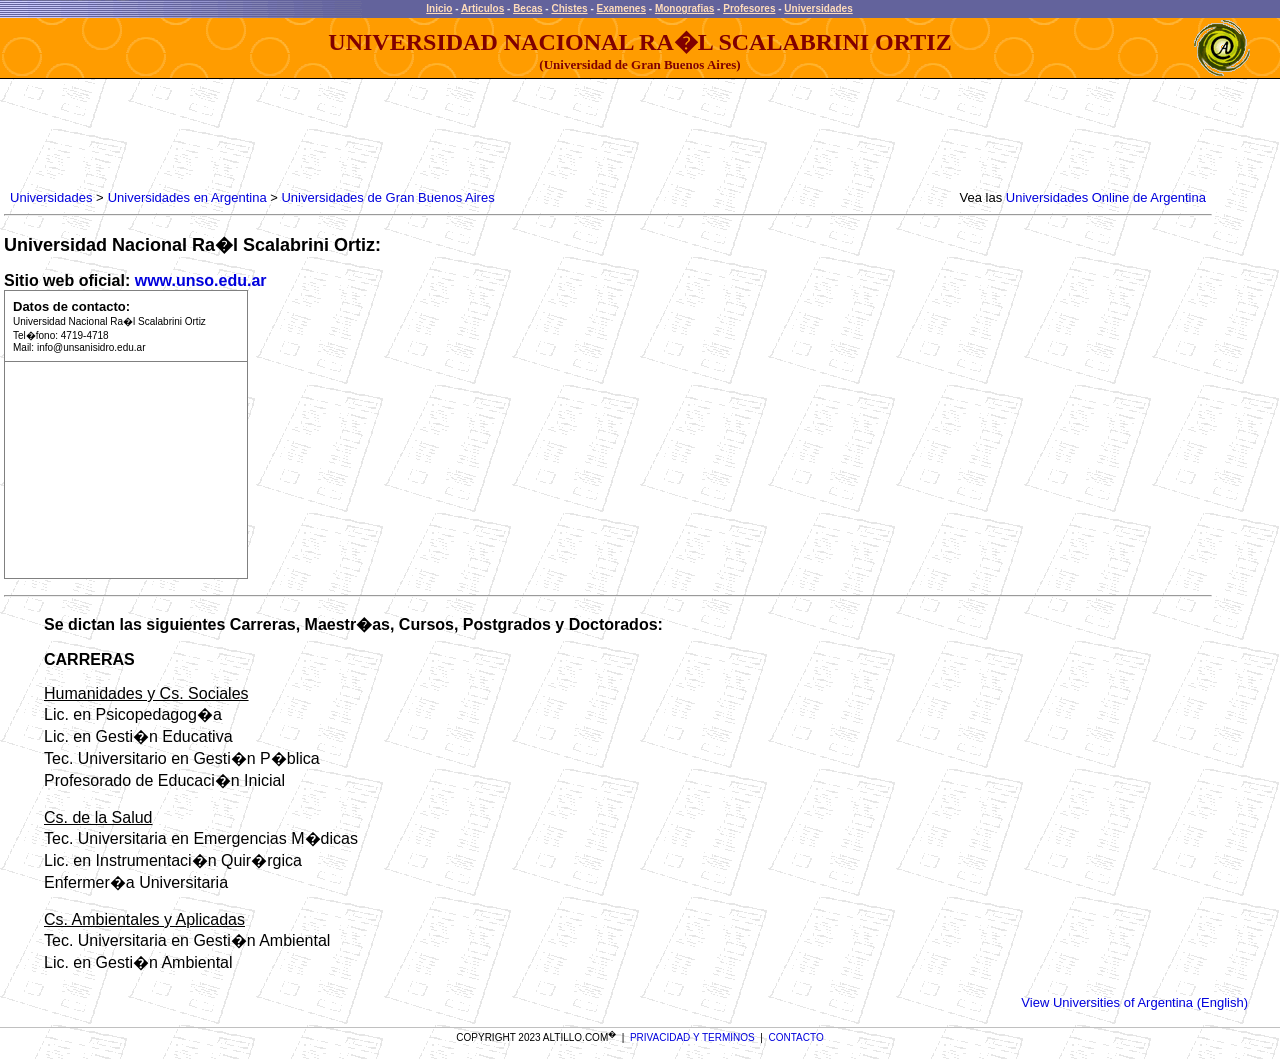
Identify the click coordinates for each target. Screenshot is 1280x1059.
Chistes (569, 8)
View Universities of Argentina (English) (1134, 1002)
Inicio (439, 8)
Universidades (818, 8)
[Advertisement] (370, 135)
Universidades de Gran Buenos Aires (387, 197)
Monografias (684, 8)
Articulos (482, 8)
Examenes (621, 8)
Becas (527, 8)
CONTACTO (796, 1037)
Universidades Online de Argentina (1106, 197)
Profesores (749, 8)
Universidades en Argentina (187, 197)
